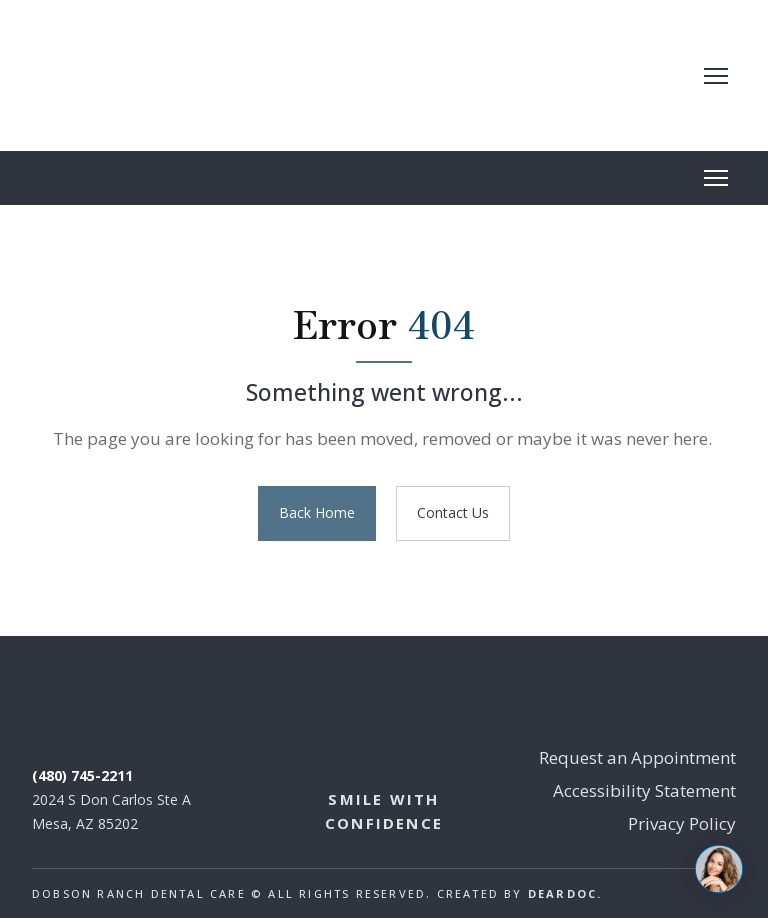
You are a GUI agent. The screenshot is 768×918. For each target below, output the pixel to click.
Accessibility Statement (644, 790)
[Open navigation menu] (716, 76)
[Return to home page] (191, 75)
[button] (317, 513)
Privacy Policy (682, 823)
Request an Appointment (637, 757)
